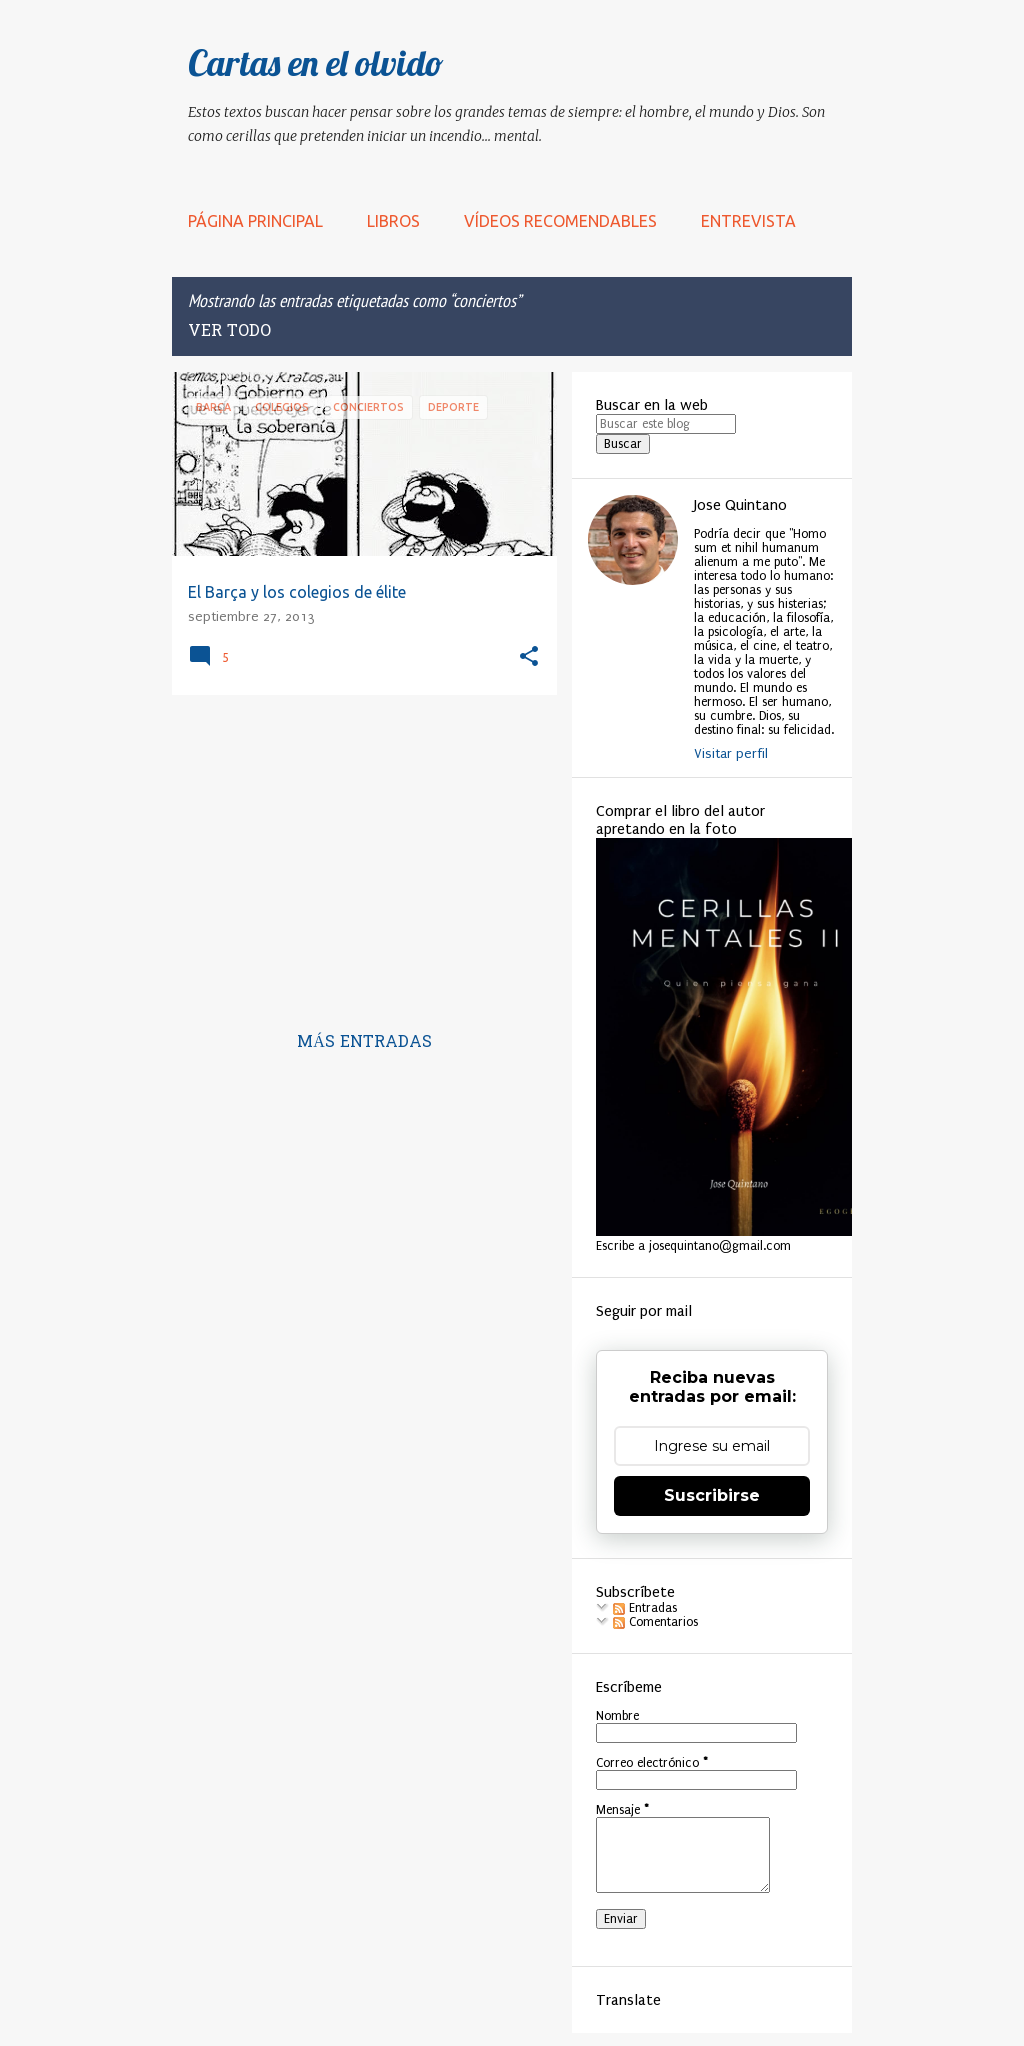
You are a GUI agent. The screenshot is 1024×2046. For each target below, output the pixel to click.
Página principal (255, 221)
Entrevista (748, 221)
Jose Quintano (740, 505)
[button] (529, 657)
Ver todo (229, 332)
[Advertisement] (357, 850)
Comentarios (655, 1622)
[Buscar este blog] (666, 424)
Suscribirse (712, 1495)
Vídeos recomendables (560, 221)
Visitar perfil (731, 753)
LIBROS (393, 221)
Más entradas (364, 1043)
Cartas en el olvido (316, 62)
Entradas (645, 1608)
